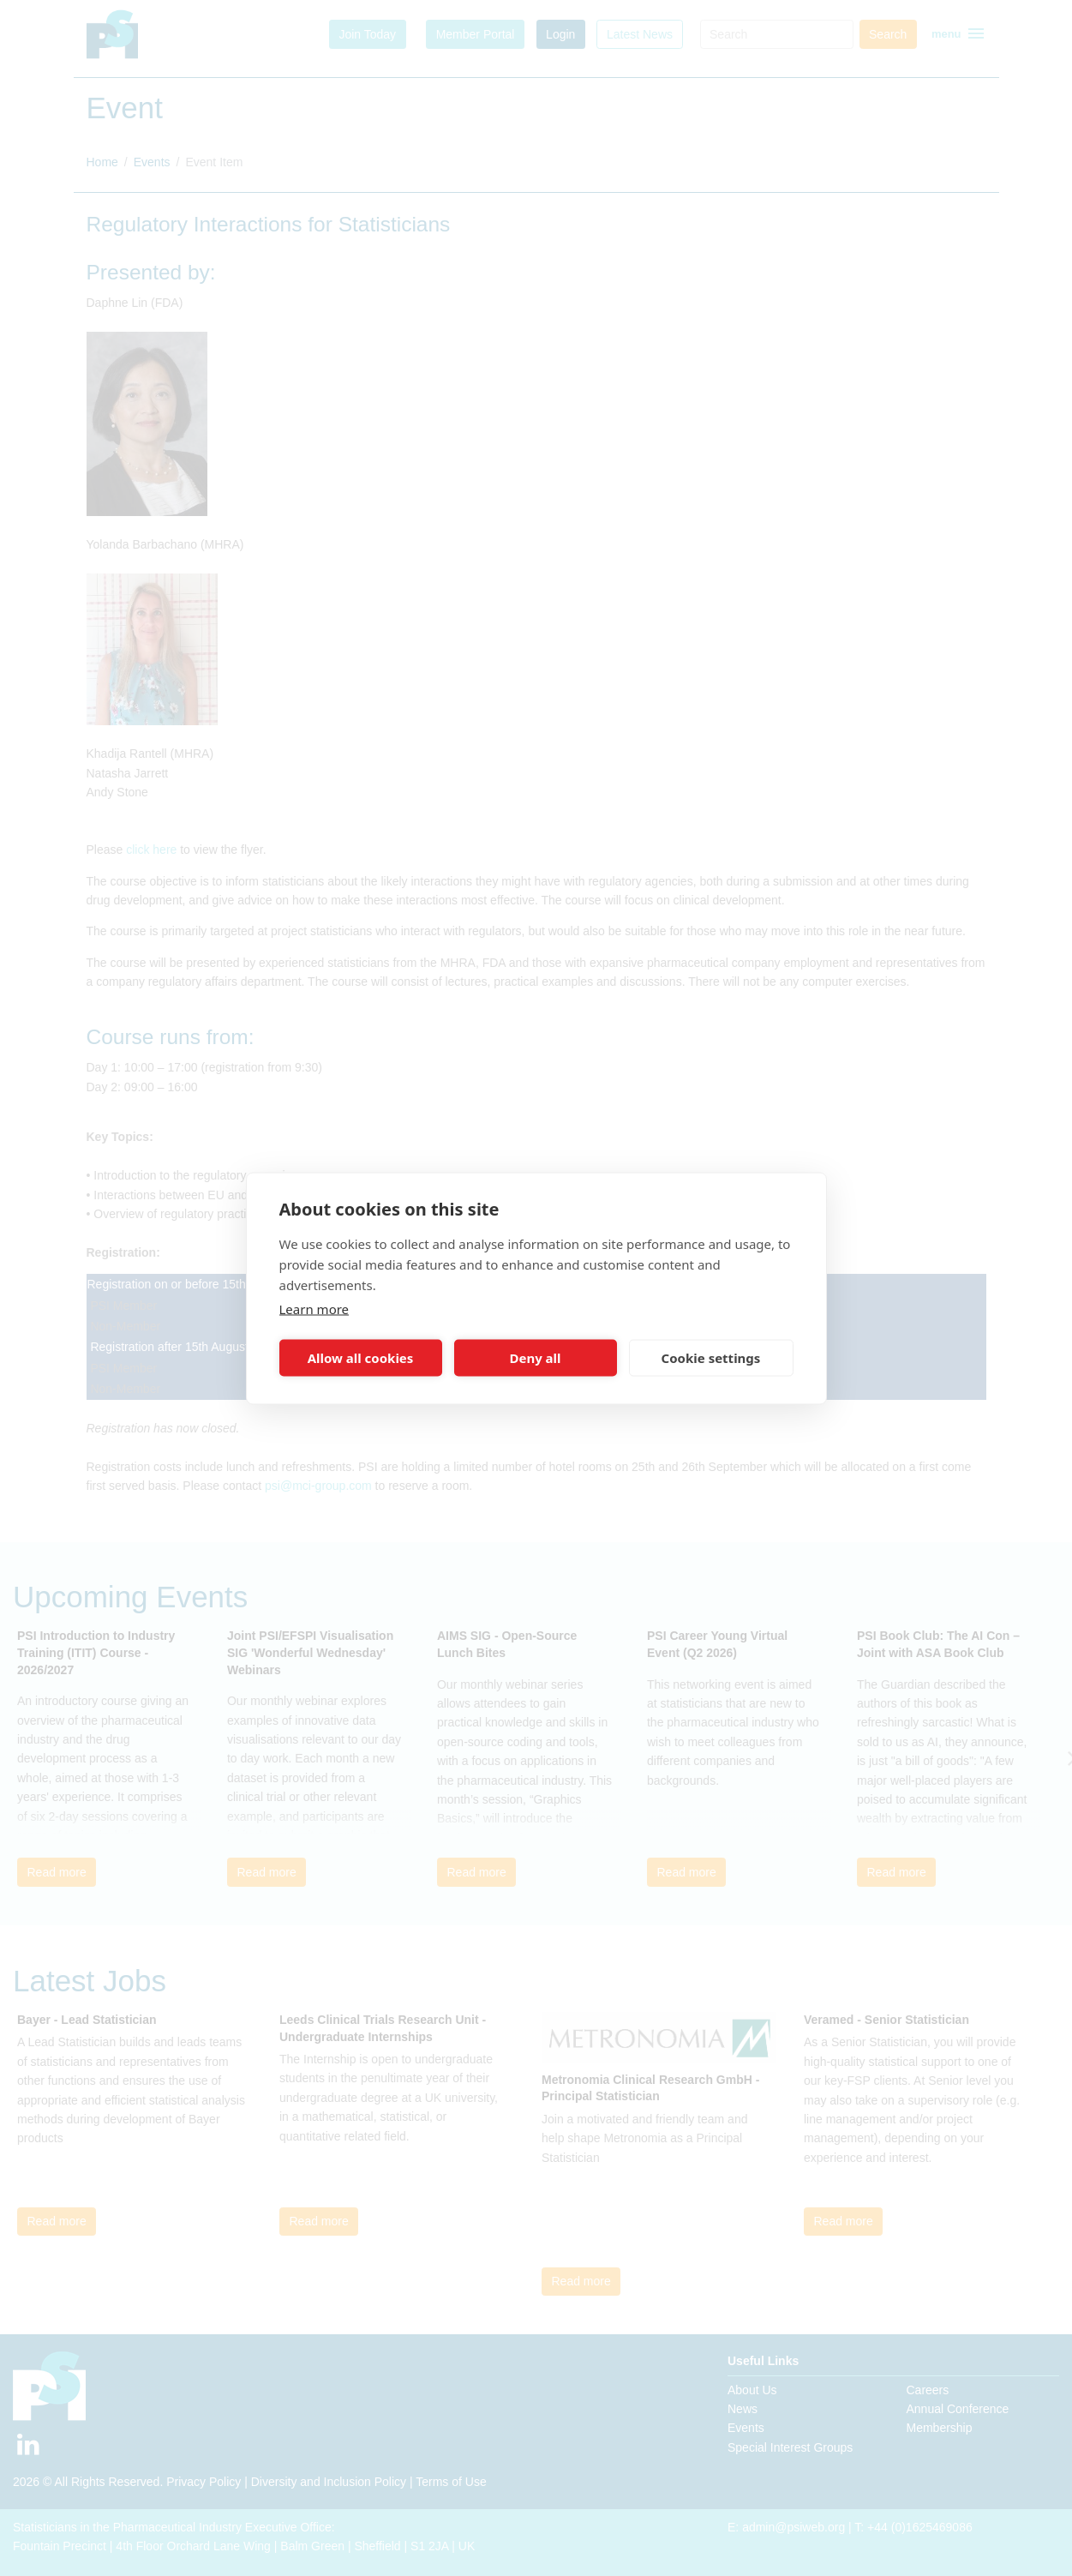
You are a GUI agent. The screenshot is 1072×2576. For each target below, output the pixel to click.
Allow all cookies (361, 1357)
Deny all (534, 1357)
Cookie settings (711, 1357)
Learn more (314, 1308)
